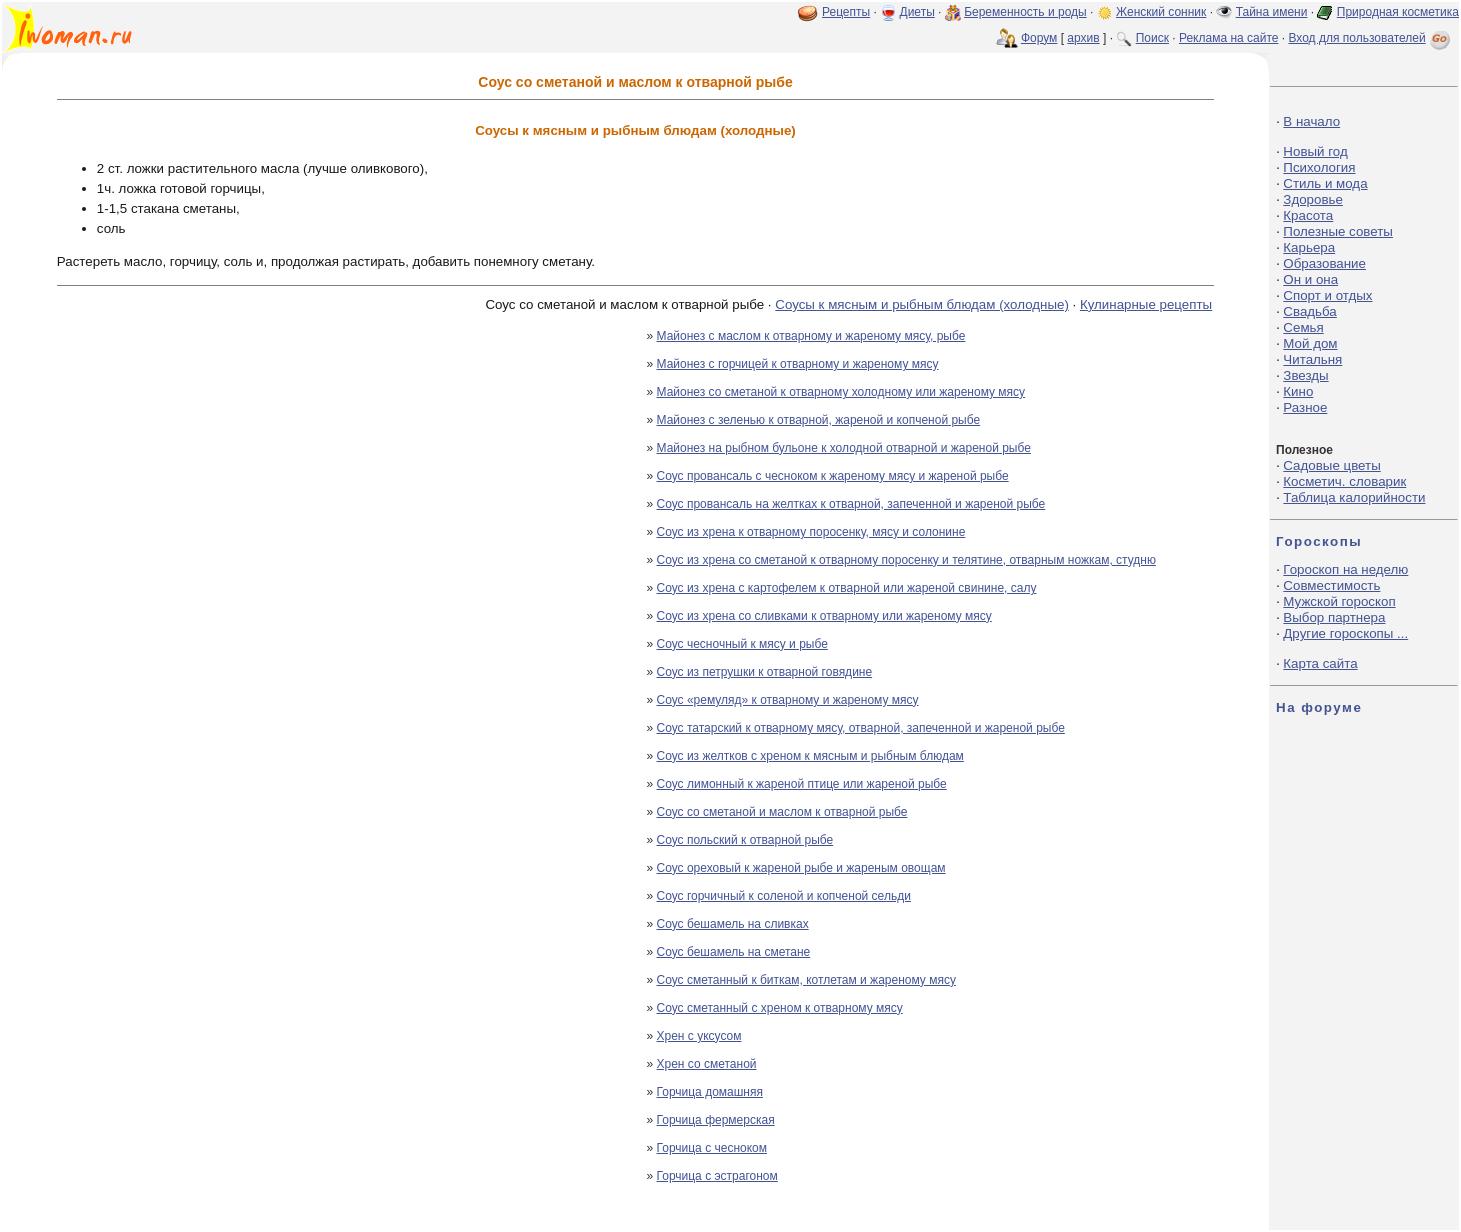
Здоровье (1313, 199)
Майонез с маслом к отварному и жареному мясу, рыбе (811, 336)
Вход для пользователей (1371, 38)
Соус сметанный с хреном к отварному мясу (780, 1008)
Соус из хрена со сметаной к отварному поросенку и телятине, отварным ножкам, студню (906, 560)
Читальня (1312, 359)
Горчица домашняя (710, 1092)
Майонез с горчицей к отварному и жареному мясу (798, 364)
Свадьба (1309, 311)
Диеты (917, 12)
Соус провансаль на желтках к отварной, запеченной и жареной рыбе (851, 504)
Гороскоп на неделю (1345, 569)
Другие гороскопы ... (1345, 633)
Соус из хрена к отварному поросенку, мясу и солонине (811, 532)
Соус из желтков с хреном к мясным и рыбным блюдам (810, 756)
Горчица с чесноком (712, 1148)
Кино (1298, 391)
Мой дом (1310, 343)
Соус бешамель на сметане (734, 952)
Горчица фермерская (716, 1120)
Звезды (1305, 375)
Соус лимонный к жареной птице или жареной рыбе (802, 784)
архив (1083, 38)
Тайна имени (1272, 12)
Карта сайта (1320, 663)
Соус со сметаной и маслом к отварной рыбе (782, 812)
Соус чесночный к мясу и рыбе (742, 644)
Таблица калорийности (1354, 497)
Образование (1324, 263)
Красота (1308, 215)
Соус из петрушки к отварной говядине (765, 672)
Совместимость (1331, 585)
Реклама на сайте (1229, 38)
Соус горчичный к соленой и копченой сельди (784, 896)
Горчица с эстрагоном (717, 1176)
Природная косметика (1398, 12)
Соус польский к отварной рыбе (745, 840)
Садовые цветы (1331, 465)
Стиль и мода (1325, 183)
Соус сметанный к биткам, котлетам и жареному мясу (806, 980)
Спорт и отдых (1327, 295)
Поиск (1152, 38)
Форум (1039, 38)
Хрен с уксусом (699, 1036)
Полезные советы (1338, 231)
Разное (1305, 407)
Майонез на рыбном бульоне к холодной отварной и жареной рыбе (844, 448)
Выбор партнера (1334, 617)
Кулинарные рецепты (1146, 304)
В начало (1311, 121)
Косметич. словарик (1344, 481)
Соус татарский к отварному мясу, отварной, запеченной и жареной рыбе (861, 728)
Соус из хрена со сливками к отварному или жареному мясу (824, 616)
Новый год (1315, 151)
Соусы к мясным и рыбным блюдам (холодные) (922, 304)
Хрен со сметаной (707, 1064)
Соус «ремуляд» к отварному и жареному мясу (788, 700)
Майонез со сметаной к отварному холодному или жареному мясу (841, 392)
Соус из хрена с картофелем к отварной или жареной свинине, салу (847, 588)
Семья (1303, 327)
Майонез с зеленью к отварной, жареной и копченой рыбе (819, 420)
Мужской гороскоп (1339, 601)
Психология (1319, 167)
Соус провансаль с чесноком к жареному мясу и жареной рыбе (833, 476)
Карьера (1309, 247)
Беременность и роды (1025, 12)
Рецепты (846, 12)
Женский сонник (1161, 12)
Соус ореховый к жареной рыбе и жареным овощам (801, 868)
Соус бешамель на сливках (733, 924)
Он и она (1310, 279)
